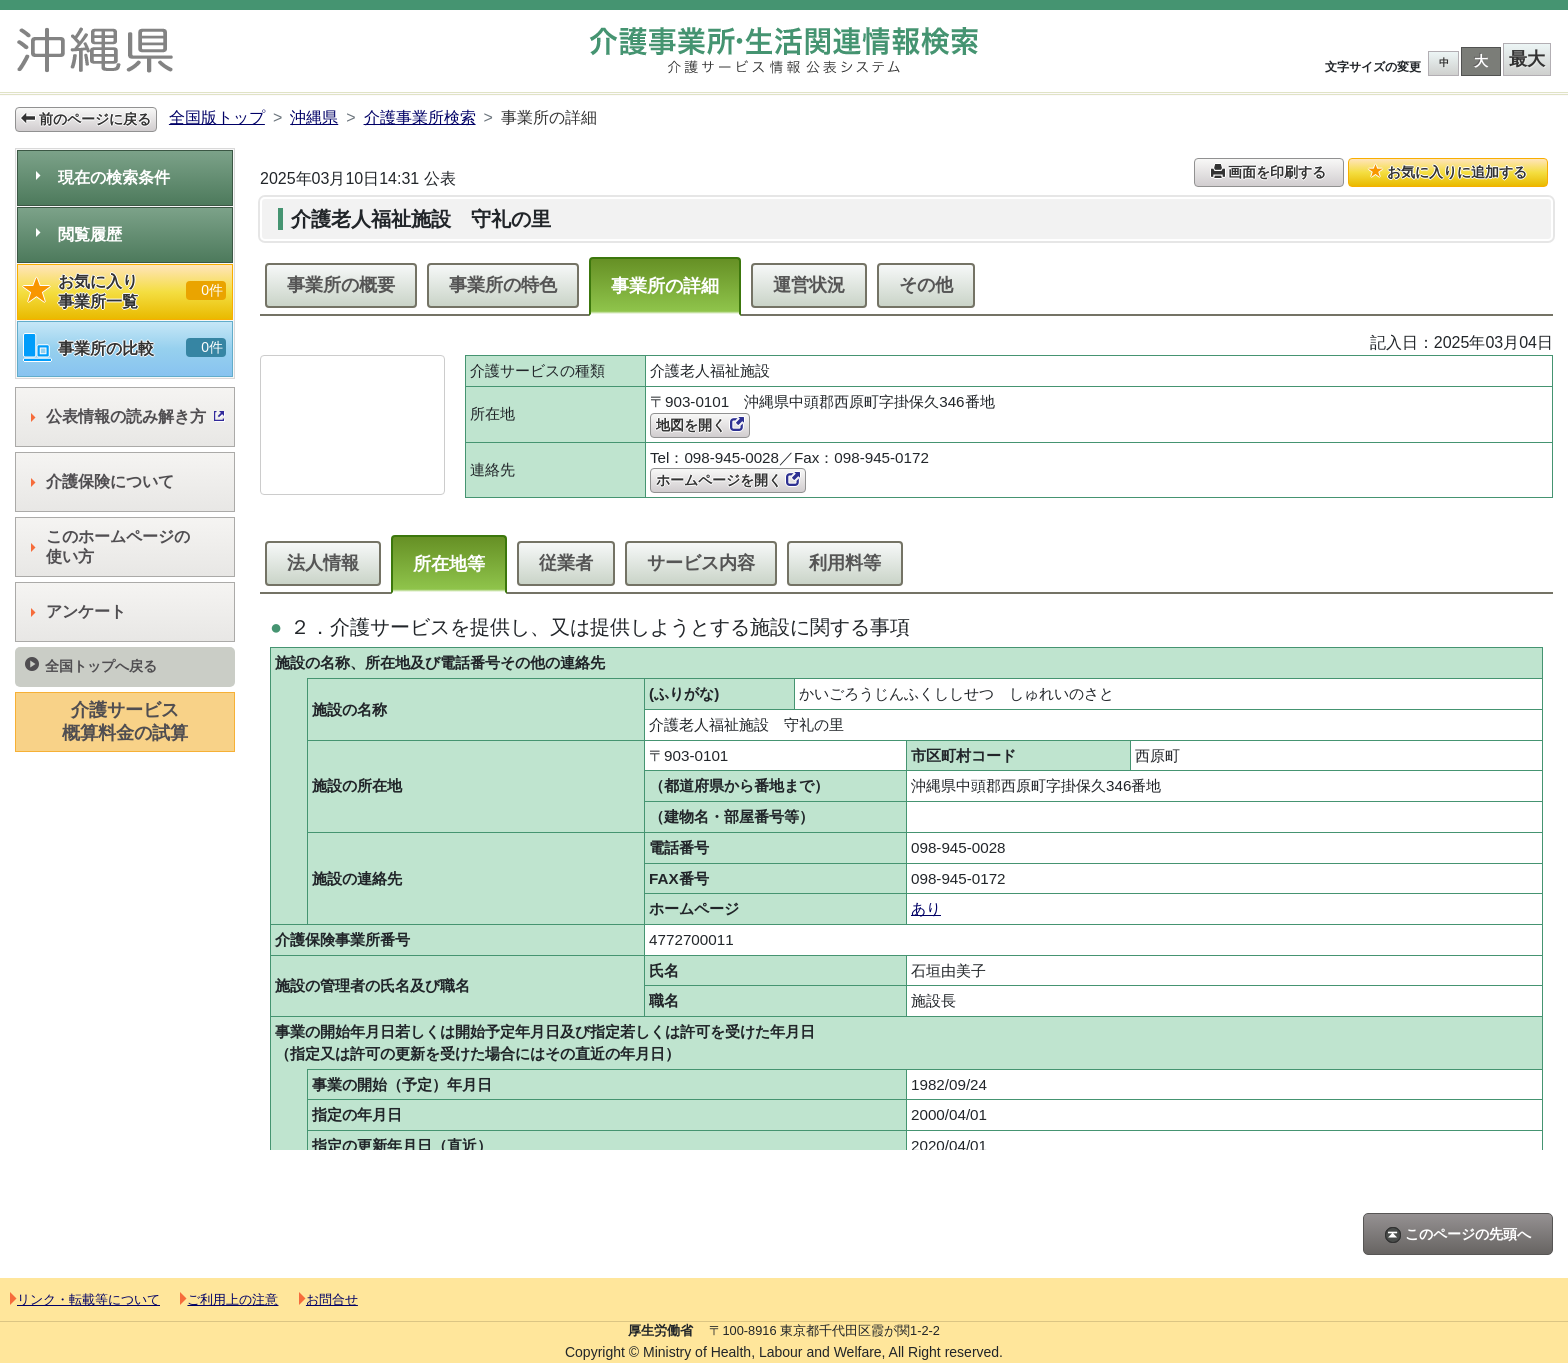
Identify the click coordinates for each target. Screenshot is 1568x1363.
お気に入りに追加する (1448, 172)
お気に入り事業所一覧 (125, 291)
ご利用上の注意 (229, 1299)
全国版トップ (217, 117)
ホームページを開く (728, 480)
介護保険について (102, 481)
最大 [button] (1527, 59)
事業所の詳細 (665, 286)
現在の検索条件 (103, 177)
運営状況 (809, 285)
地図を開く (700, 425)
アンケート (78, 611)
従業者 (566, 563)
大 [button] (1481, 61)
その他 (926, 285)
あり (926, 908)
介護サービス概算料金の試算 (125, 721)
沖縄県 (314, 117)
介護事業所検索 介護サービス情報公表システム (784, 50)
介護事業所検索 (420, 117)
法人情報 (323, 563)
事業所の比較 (125, 348)
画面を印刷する (1269, 172)
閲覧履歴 (79, 234)
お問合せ (328, 1299)
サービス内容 (701, 563)
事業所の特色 (503, 285)
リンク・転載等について (85, 1299)
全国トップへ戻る (91, 665)
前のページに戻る (86, 119)
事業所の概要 (341, 285)
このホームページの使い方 (110, 546)
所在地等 (449, 564)
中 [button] (1444, 62)
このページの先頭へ (1458, 1234)
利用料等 (845, 563)
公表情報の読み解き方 (127, 416)
